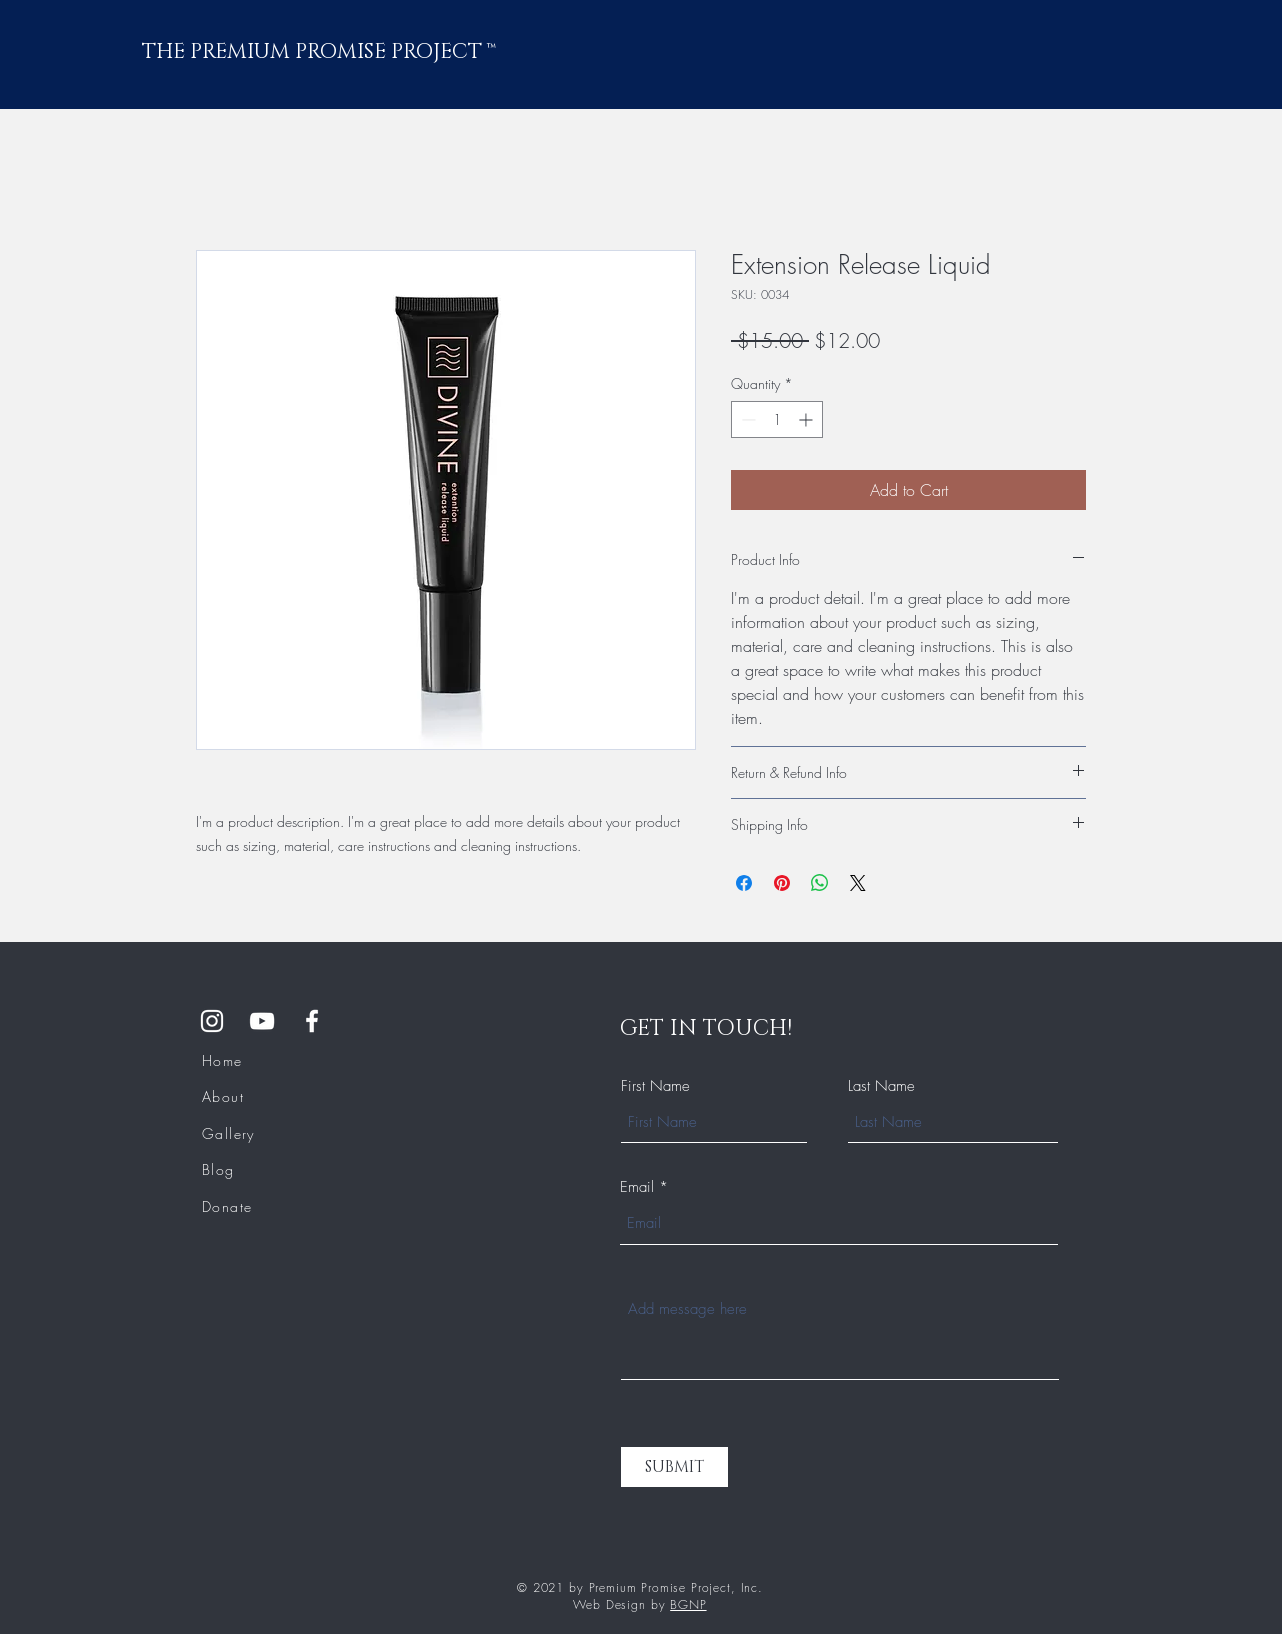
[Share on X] (858, 883)
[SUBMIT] (674, 1467)
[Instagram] (212, 1021)
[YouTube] (262, 1021)
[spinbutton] (777, 419)
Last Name (881, 1086)
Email (637, 1187)
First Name (655, 1086)
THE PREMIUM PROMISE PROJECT (314, 52)
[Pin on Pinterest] (782, 883)
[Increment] (807, 419)
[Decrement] (746, 419)
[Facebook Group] (312, 1021)
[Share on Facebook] (744, 883)
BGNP (688, 1604)
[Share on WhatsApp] (820, 883)
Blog (218, 1169)
